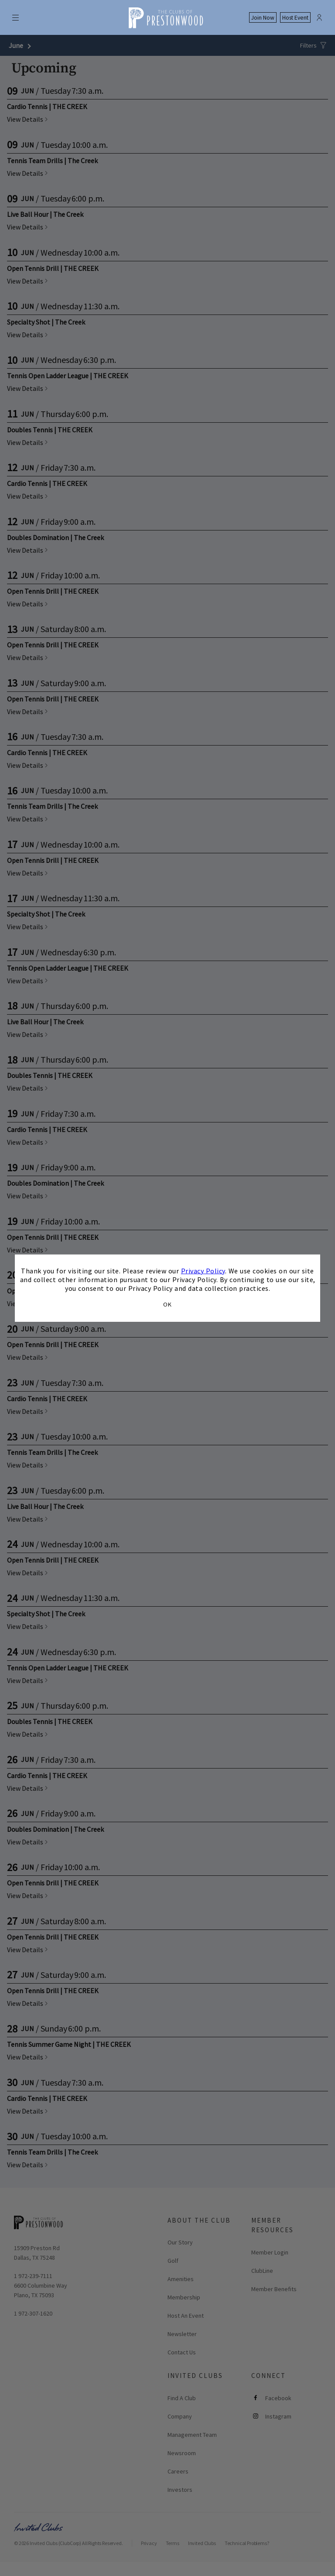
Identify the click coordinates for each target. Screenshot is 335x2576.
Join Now (262, 17)
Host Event (295, 17)
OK (167, 1304)
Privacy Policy (203, 1270)
